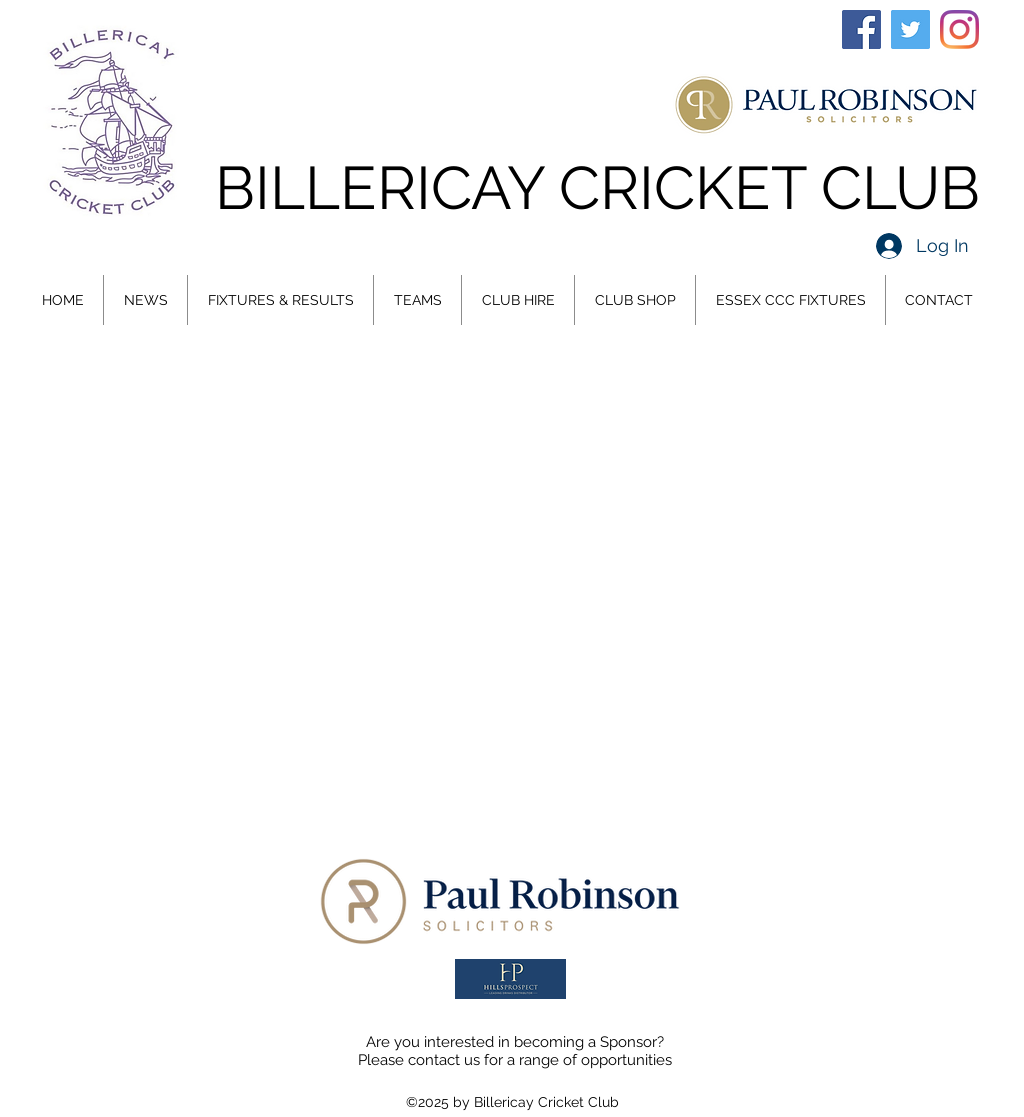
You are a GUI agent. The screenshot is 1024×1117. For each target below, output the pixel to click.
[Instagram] (959, 29)
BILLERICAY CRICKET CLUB (597, 188)
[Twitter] (910, 29)
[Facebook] (861, 29)
